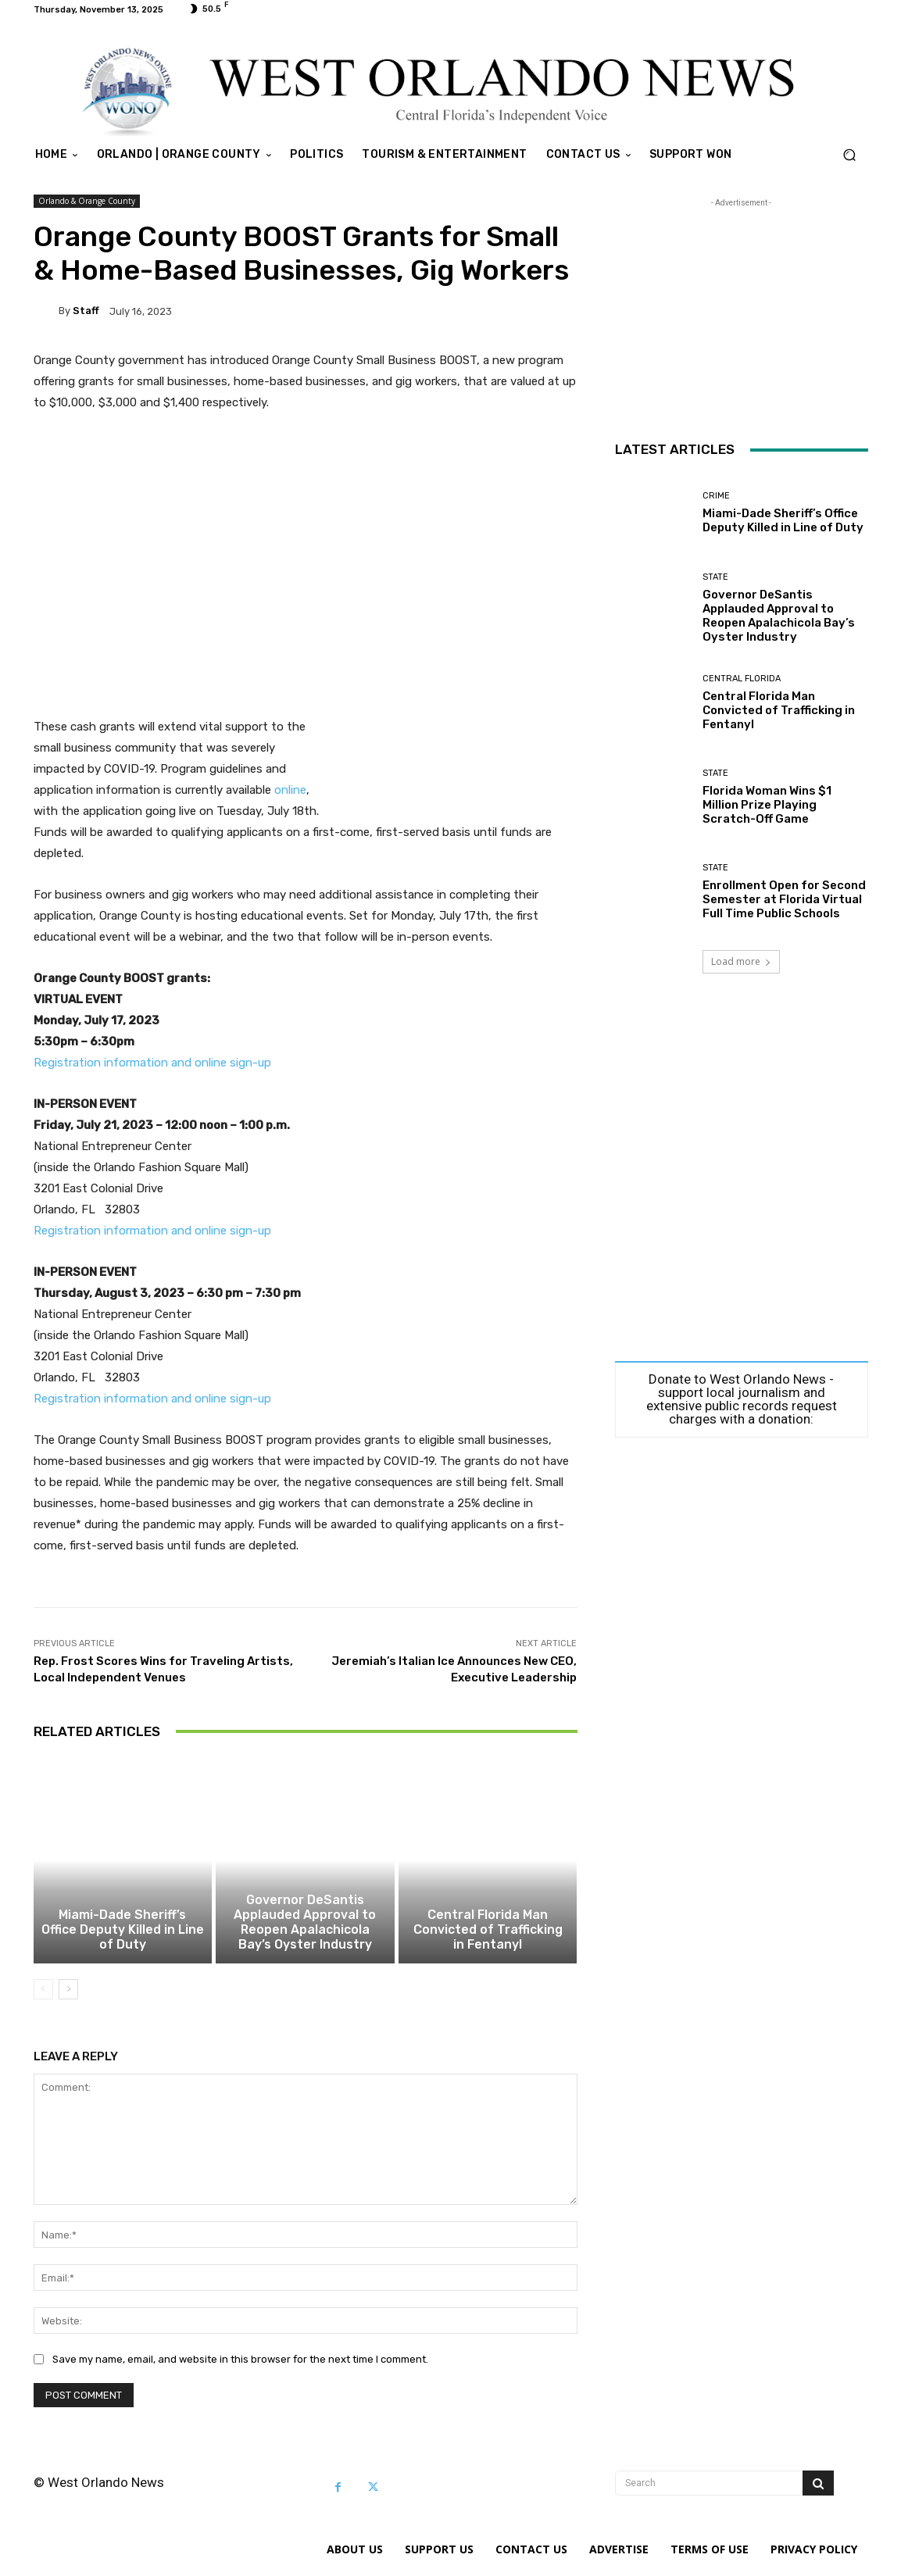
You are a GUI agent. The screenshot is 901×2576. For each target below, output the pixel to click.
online (290, 790)
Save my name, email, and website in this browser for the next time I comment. (240, 2367)
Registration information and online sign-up (152, 1063)
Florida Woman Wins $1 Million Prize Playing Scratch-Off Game (767, 805)
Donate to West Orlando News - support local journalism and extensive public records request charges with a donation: (741, 1399)
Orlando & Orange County (87, 201)
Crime (716, 495)
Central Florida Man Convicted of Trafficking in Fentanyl (488, 1938)
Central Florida (742, 678)
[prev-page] (43, 1997)
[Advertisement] (305, 565)
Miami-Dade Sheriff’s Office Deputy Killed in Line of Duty (122, 1945)
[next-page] (68, 1997)
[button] (849, 155)
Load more (741, 961)
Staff (86, 310)
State (715, 577)
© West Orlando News (99, 2490)
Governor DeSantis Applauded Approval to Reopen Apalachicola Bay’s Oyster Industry (305, 1931)
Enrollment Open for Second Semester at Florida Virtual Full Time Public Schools (784, 899)
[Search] (818, 2490)
